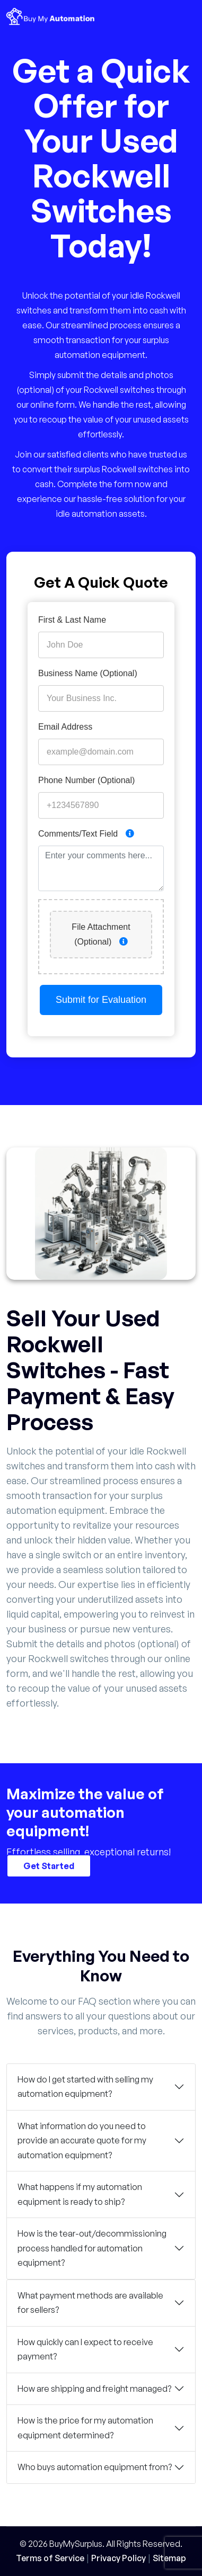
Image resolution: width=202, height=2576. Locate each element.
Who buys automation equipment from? (94, 2467)
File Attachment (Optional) (101, 934)
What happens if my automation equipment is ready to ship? (79, 2194)
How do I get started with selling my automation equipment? (85, 2086)
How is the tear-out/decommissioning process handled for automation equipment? (91, 2248)
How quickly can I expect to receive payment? (85, 2349)
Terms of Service (50, 2558)
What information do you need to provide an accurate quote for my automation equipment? (81, 2140)
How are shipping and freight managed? (94, 2388)
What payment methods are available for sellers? (90, 2302)
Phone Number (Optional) (86, 780)
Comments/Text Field (86, 833)
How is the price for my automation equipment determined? (85, 2427)
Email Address (65, 726)
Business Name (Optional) (87, 673)
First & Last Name (72, 619)
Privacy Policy (118, 2558)
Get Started (48, 1865)
